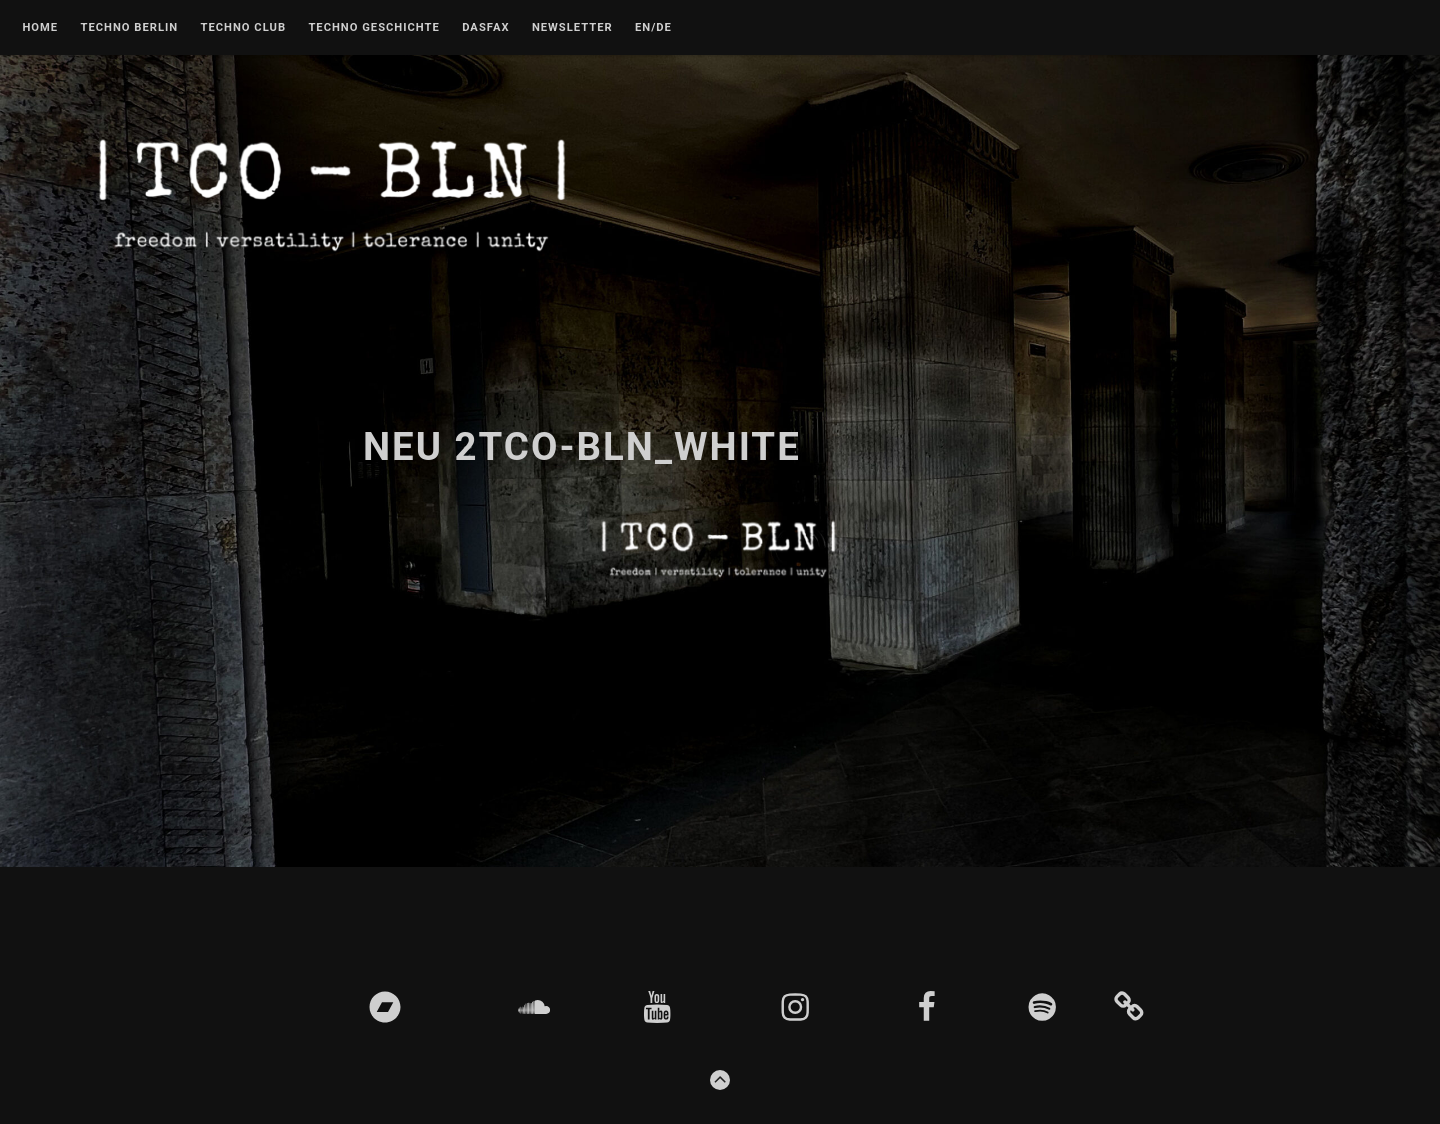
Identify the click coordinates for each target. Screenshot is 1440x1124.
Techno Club (243, 28)
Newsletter (572, 28)
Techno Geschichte (373, 28)
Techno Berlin (129, 28)
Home (40, 28)
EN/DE (653, 28)
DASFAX (485, 28)
